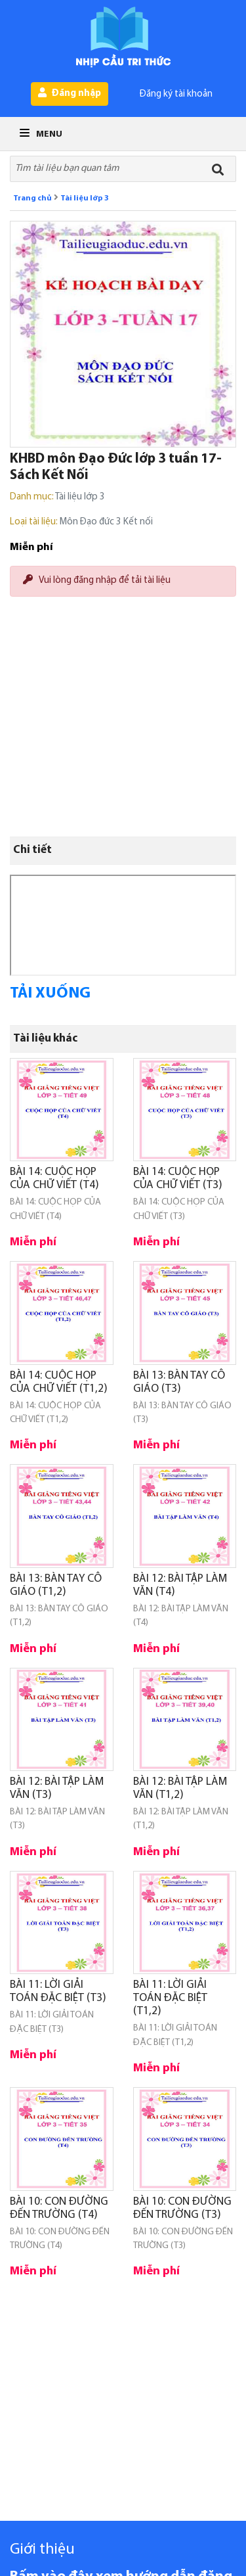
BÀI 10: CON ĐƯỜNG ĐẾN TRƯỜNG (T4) (59, 2208)
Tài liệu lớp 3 (84, 198)
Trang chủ (32, 198)
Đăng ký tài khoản (176, 94)
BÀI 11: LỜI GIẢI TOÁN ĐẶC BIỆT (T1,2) (170, 1998)
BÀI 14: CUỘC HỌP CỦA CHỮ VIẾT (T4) (54, 1178)
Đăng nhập (69, 93)
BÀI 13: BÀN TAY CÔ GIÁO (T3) (179, 1382)
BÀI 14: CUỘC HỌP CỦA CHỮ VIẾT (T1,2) (59, 1382)
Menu (41, 134)
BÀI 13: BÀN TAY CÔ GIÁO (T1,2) (56, 1585)
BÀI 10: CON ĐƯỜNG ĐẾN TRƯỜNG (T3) (182, 2208)
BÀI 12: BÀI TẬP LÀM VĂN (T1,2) (180, 1788)
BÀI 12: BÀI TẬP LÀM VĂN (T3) (57, 1788)
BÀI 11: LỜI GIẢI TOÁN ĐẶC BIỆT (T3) (58, 1991)
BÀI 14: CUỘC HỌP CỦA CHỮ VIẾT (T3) (177, 1178)
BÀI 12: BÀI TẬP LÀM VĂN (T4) (180, 1585)
